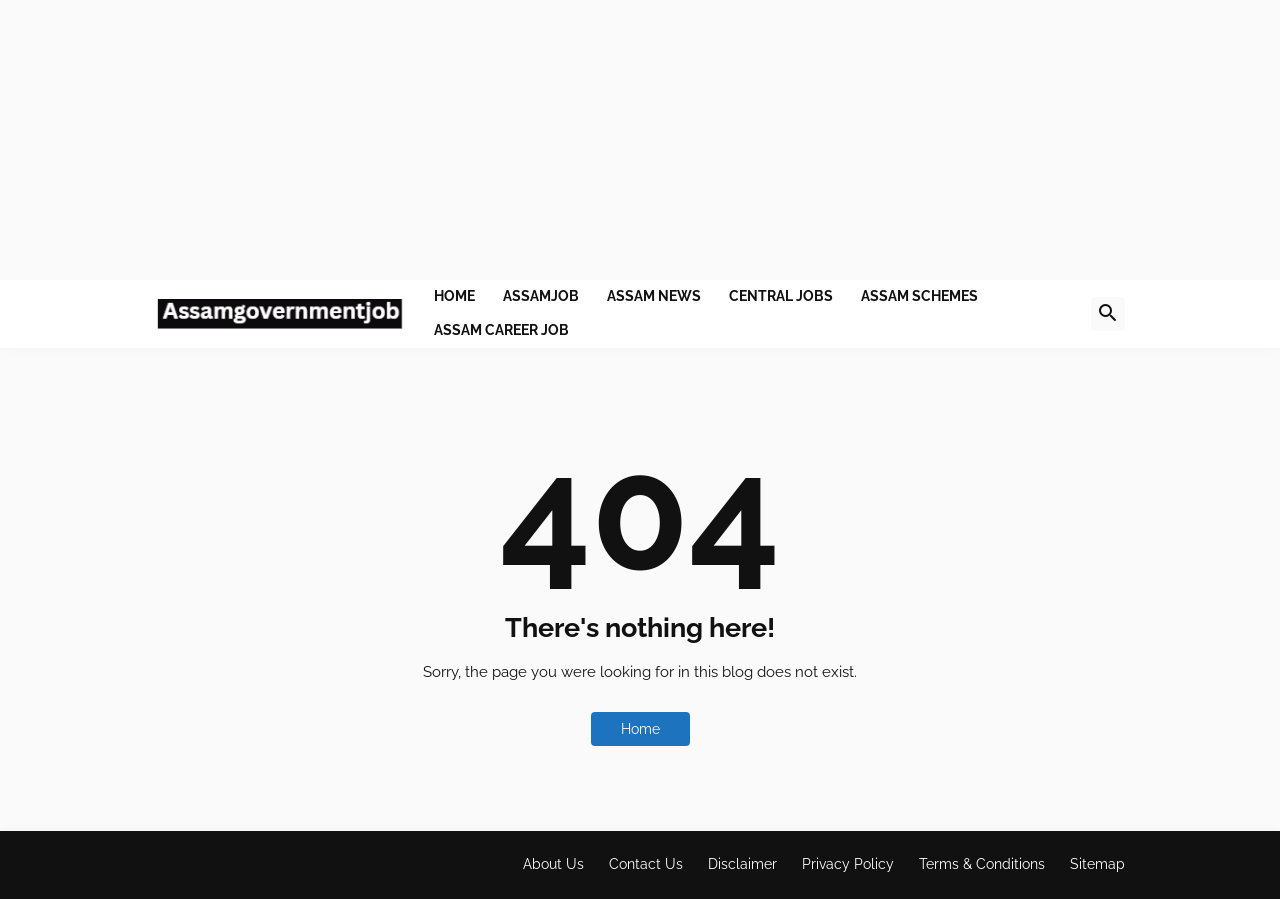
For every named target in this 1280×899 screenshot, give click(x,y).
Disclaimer (742, 864)
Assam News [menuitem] (654, 296)
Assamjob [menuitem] (541, 296)
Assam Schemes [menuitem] (919, 296)
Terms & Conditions (982, 864)
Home (640, 729)
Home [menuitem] (454, 296)
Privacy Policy (848, 864)
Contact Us (646, 864)
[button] (1108, 314)
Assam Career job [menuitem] (501, 330)
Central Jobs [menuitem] (781, 296)
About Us (553, 864)
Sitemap (1097, 864)
